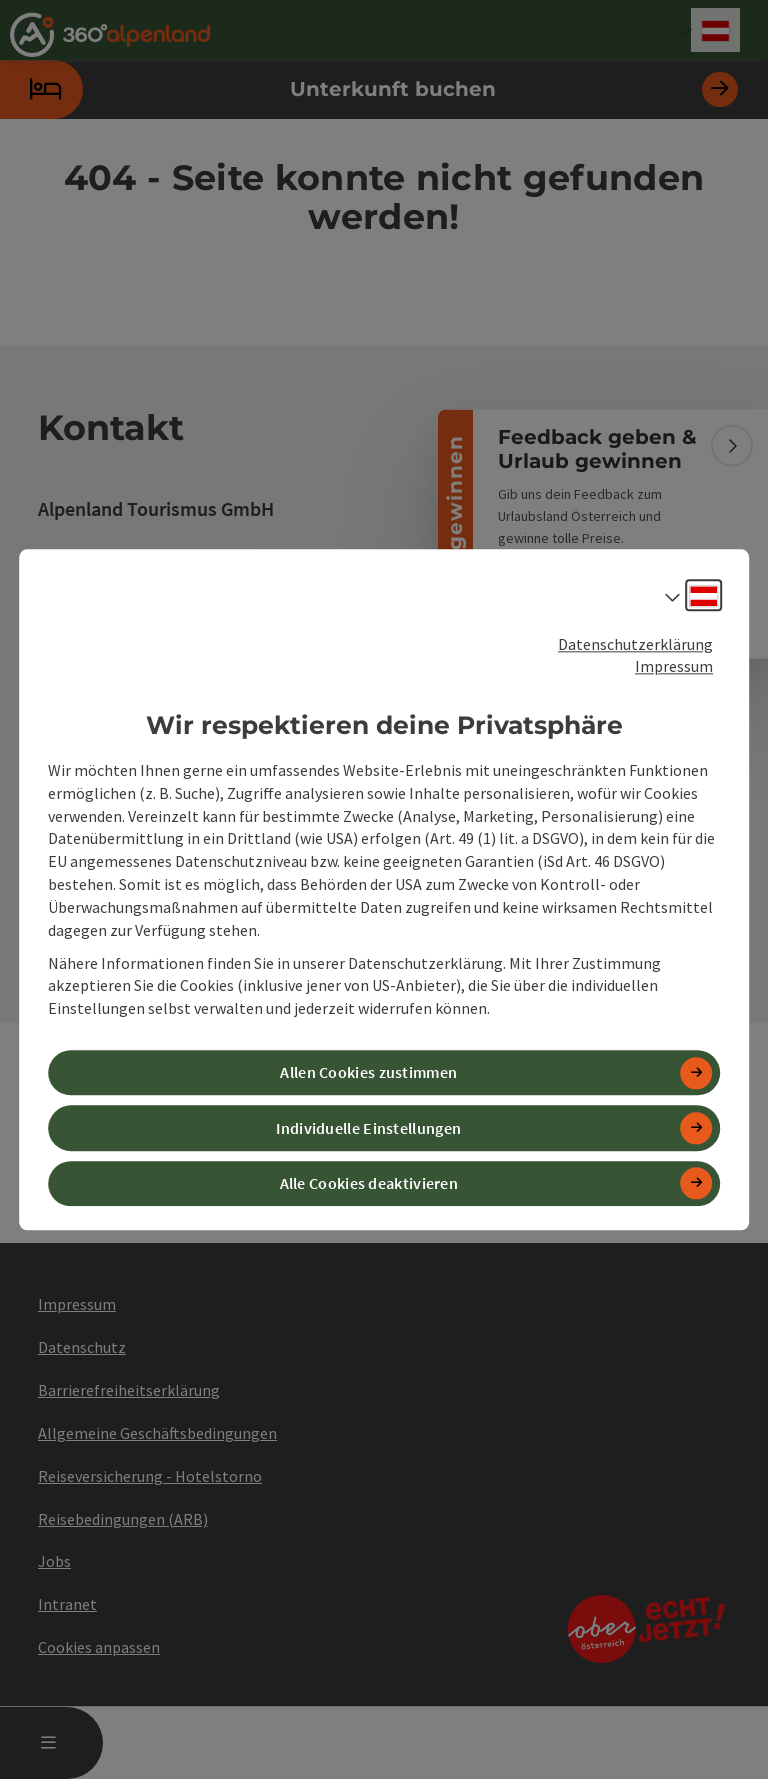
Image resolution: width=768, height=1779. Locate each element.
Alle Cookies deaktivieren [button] (369, 1183)
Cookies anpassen (99, 1647)
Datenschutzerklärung (635, 644)
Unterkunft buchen (369, 89)
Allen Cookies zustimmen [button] (368, 1073)
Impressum (674, 667)
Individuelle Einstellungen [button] (368, 1128)
